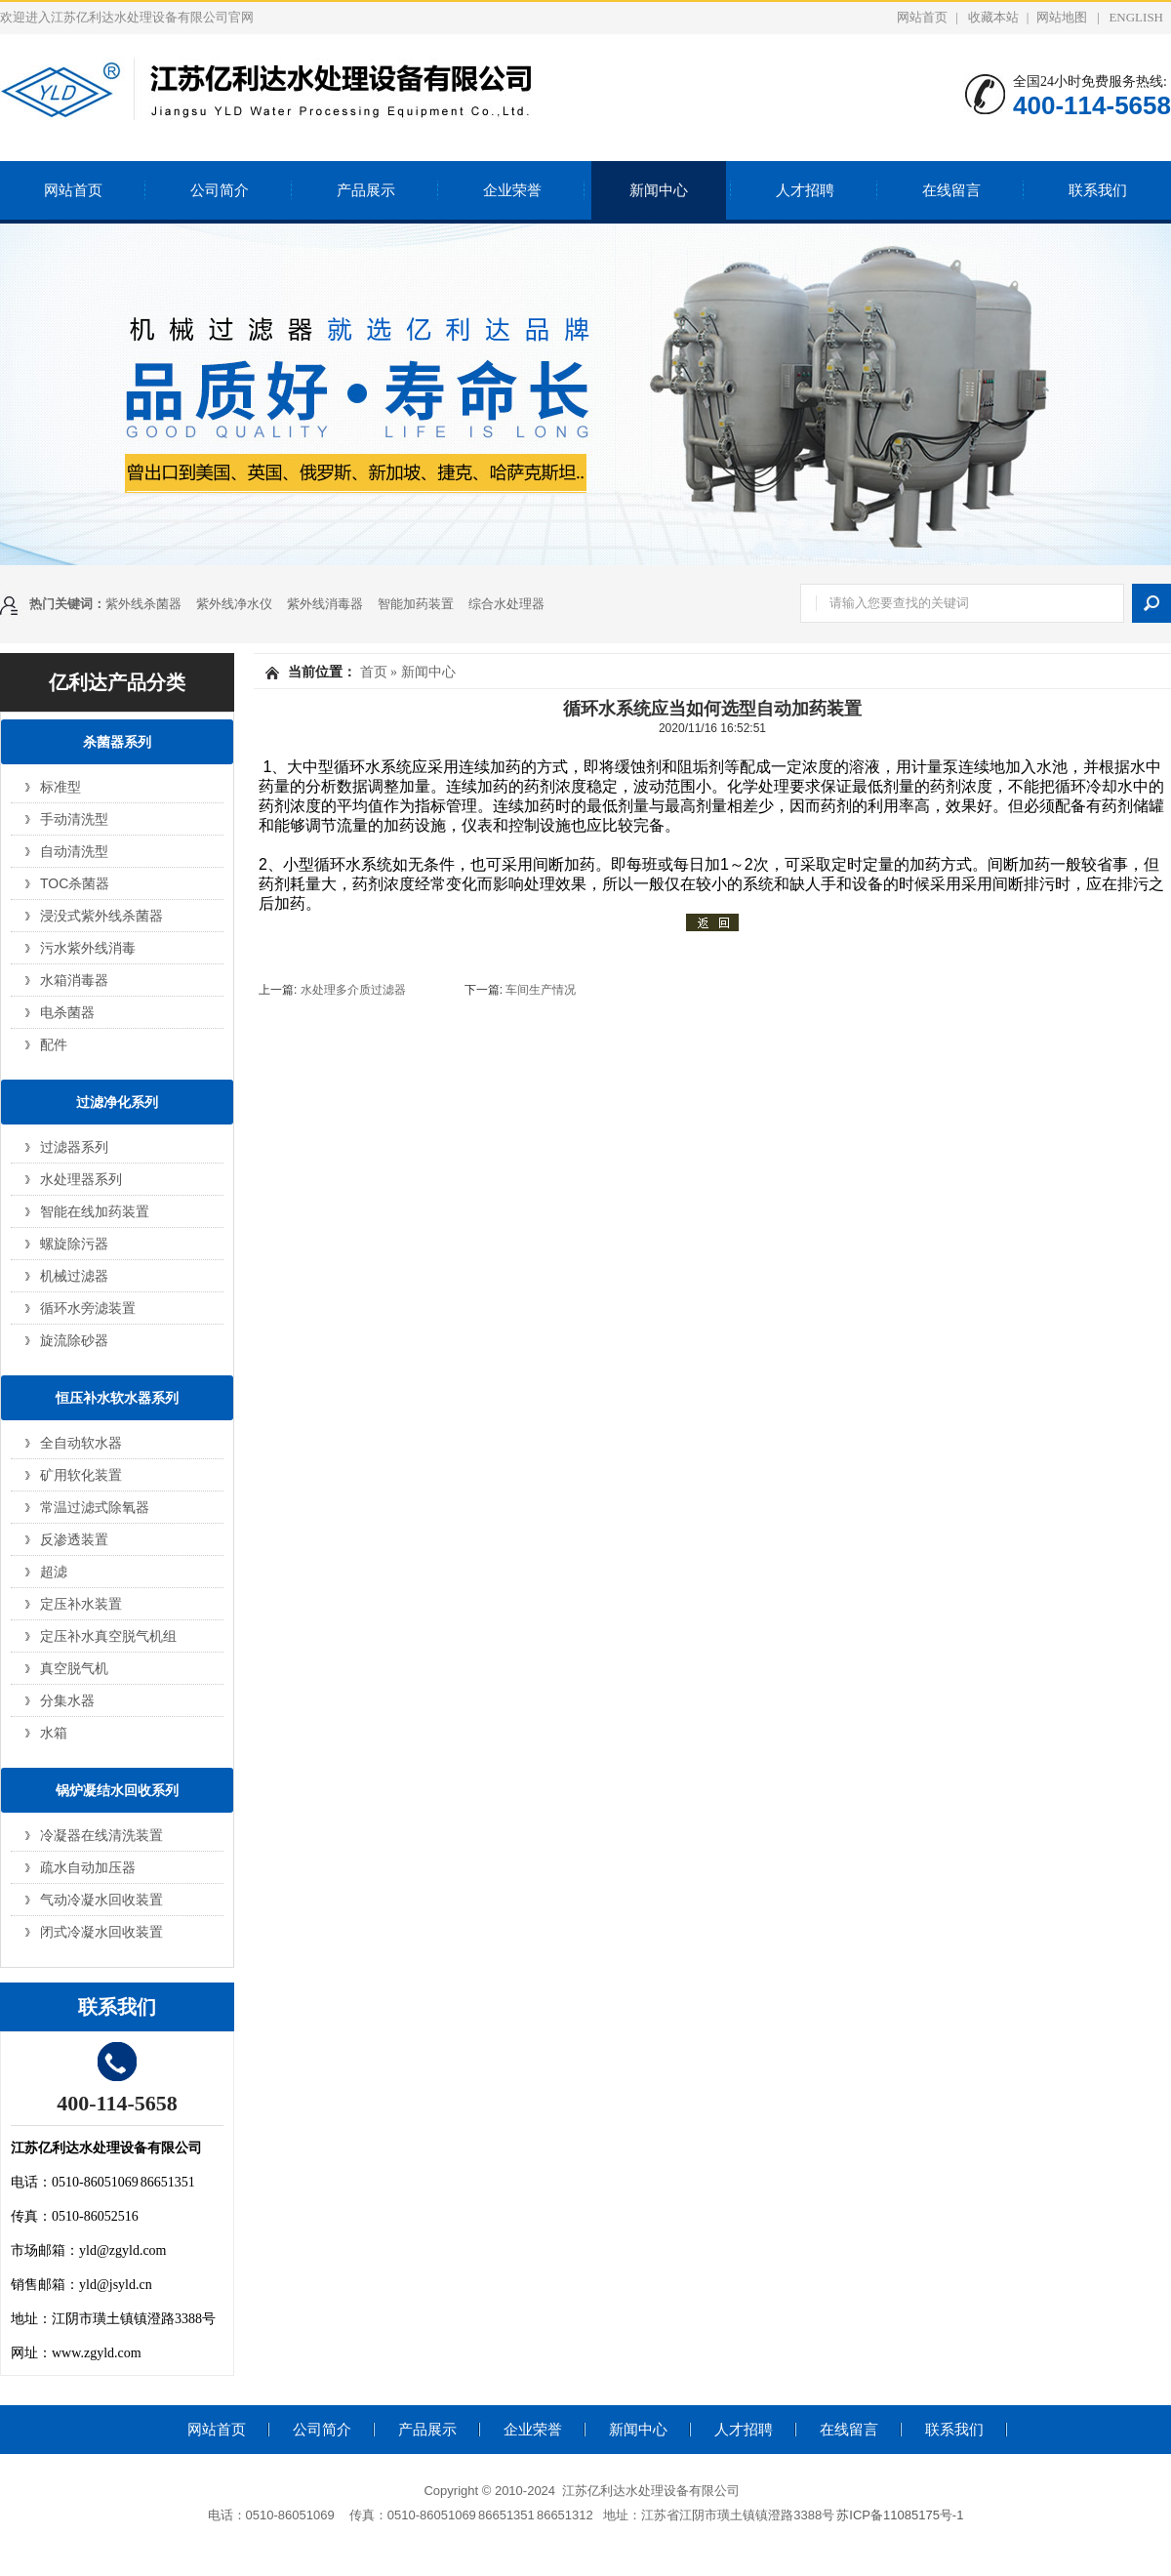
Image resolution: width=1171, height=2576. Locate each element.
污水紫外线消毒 (88, 948)
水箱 (53, 1732)
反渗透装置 (74, 1539)
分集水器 (67, 1700)
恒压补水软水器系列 (117, 1398)
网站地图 (1061, 17)
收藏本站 (993, 17)
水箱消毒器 (74, 980)
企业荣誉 (512, 190)
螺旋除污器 (74, 1243)
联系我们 (1098, 190)
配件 (53, 1044)
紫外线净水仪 (234, 603)
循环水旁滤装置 (88, 1308)
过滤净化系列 (117, 1102)
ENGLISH (1136, 17)
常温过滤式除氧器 (94, 1507)
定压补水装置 (81, 1604)
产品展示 (366, 190)
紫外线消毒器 (325, 603)
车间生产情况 (540, 990)
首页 (373, 672)
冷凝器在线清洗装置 (101, 1835)
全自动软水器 (81, 1443)
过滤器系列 (74, 1147)
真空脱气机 (74, 1668)
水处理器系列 (81, 1179)
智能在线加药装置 (94, 1211)
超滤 (53, 1571)
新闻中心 (658, 190)
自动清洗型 (74, 851)
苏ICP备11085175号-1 (899, 2515)
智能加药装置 (416, 603)
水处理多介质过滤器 (355, 990)
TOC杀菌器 (74, 883)
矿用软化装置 (81, 1475)
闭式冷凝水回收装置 (101, 1932)
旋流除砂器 (74, 1340)
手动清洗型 (74, 819)
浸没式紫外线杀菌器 (101, 915)
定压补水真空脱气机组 (108, 1636)
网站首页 (922, 17)
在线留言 (951, 190)
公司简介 (219, 190)
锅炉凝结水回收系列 (117, 1790)
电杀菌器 (67, 1012)
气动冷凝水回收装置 (101, 1899)
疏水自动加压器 (88, 1867)
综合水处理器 (506, 603)
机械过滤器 (74, 1276)
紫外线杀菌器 (143, 603)
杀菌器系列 (117, 742)
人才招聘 (805, 190)
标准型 (60, 787)
